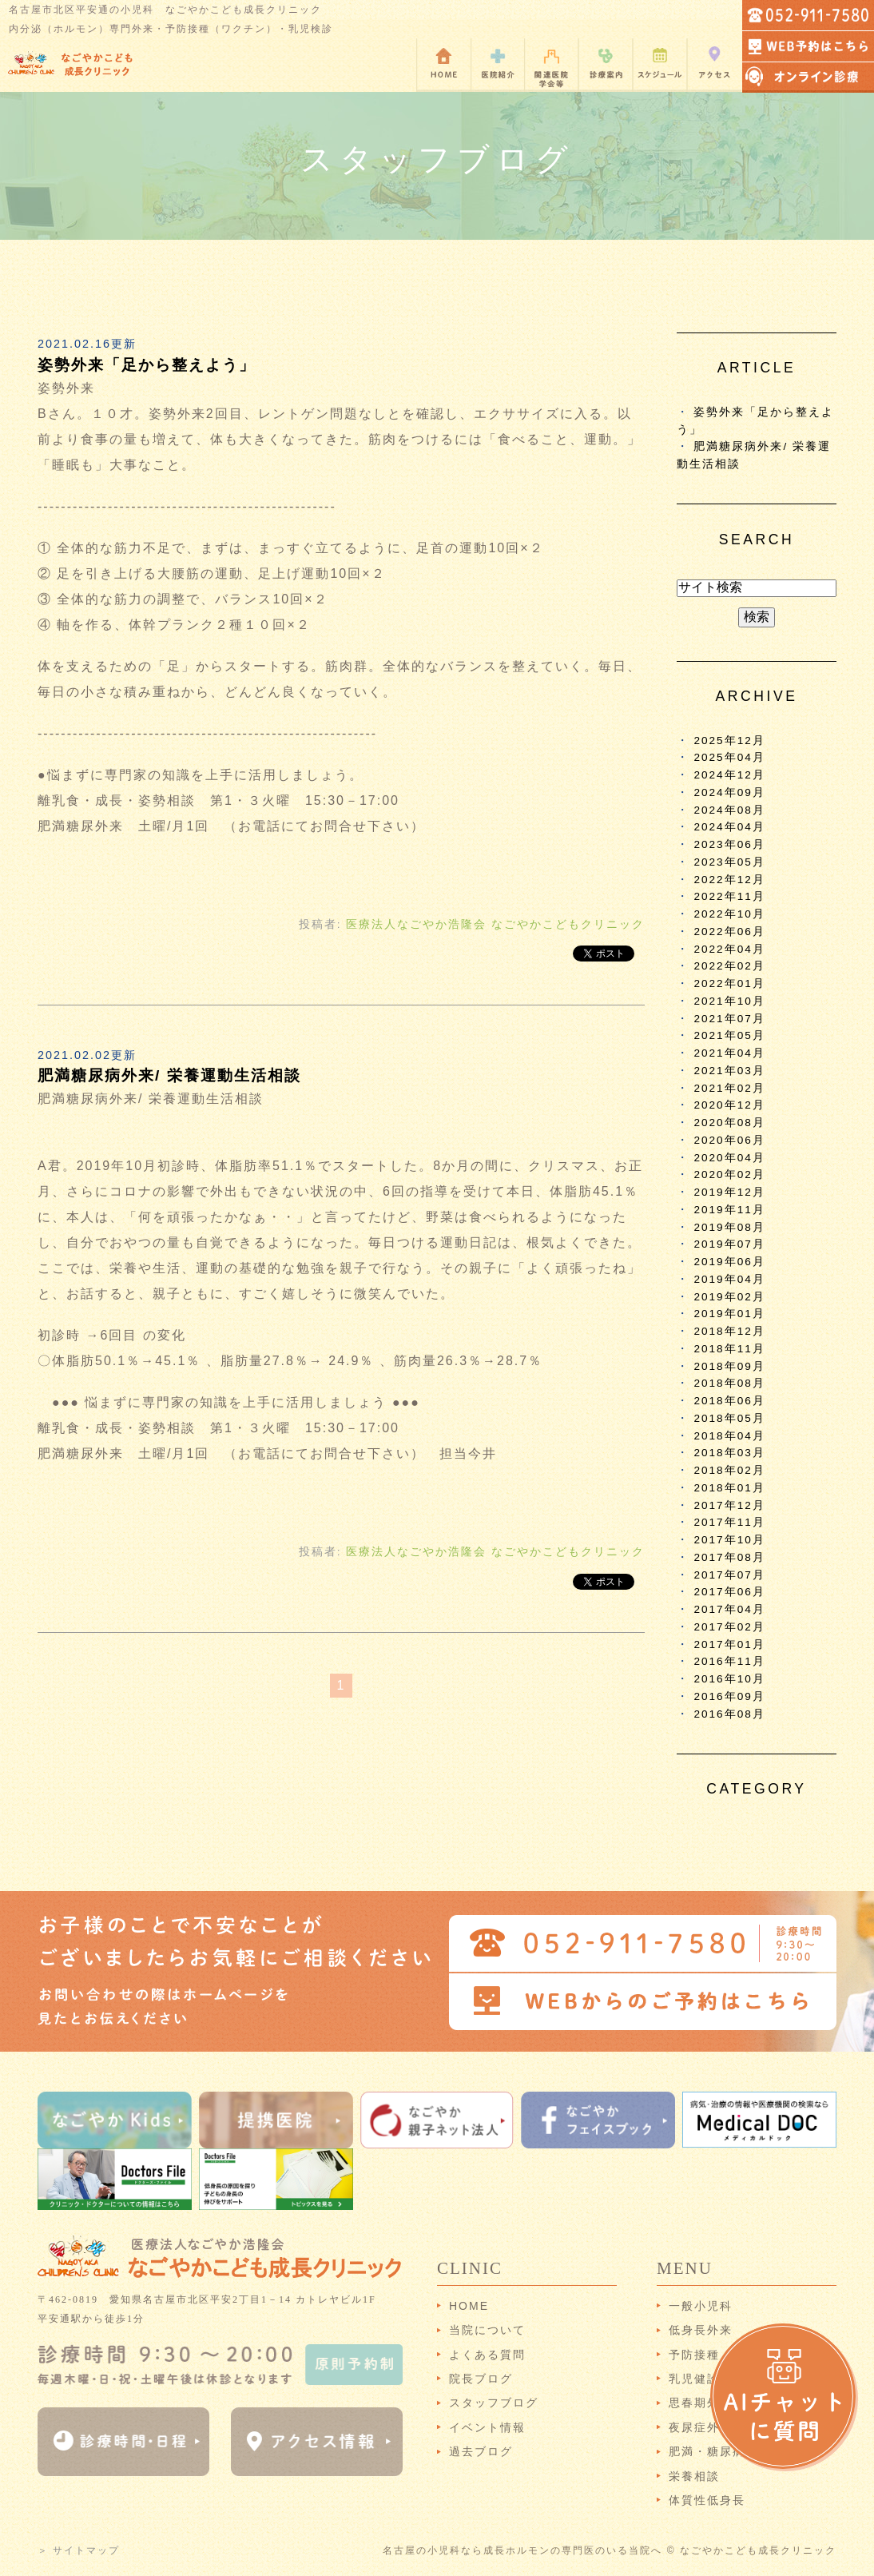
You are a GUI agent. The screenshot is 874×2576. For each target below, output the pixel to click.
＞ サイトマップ (79, 2550)
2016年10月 (729, 1679)
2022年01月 (729, 983)
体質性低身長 (707, 2500)
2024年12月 (729, 775)
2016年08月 (729, 1714)
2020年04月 (729, 1158)
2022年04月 (729, 949)
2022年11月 (729, 896)
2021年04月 (729, 1053)
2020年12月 (729, 1105)
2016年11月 (729, 1661)
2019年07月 (729, 1244)
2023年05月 (729, 862)
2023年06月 (729, 844)
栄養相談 (694, 2476)
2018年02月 (729, 1470)
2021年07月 (729, 1019)
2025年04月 (729, 757)
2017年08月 (729, 1557)
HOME (469, 2305)
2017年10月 (729, 1540)
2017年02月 (729, 1627)
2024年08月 (729, 810)
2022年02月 (729, 966)
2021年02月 (729, 1088)
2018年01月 (729, 1488)
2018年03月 (729, 1453)
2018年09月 (729, 1366)
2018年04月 (729, 1436)
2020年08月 (729, 1123)
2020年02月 (729, 1175)
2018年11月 (729, 1349)
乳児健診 (694, 2378)
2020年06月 (729, 1140)
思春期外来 (701, 2402)
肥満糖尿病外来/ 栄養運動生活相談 (169, 1075)
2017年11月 (729, 1522)
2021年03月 (729, 1071)
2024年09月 (729, 792)
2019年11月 (729, 1210)
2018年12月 (729, 1331)
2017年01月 (729, 1644)
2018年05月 (729, 1418)
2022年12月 (729, 880)
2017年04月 (729, 1609)
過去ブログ (481, 2451)
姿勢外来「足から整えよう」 (147, 364)
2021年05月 (729, 1035)
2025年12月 (729, 741)
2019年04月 (729, 1279)
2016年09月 (729, 1696)
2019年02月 (729, 1297)
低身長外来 (701, 2329)
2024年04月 (729, 827)
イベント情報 (487, 2427)
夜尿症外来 (701, 2427)
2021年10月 (729, 1001)
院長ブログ (481, 2378)
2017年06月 (729, 1592)
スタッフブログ (493, 2402)
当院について (487, 2329)
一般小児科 (701, 2305)
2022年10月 (729, 914)
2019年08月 (729, 1227)
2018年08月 (729, 1383)
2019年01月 (729, 1314)
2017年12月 (729, 1505)
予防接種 (694, 2354)
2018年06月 (729, 1401)
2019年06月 (729, 1262)
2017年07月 (729, 1575)
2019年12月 (729, 1192)
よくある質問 (487, 2354)
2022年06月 (729, 932)
